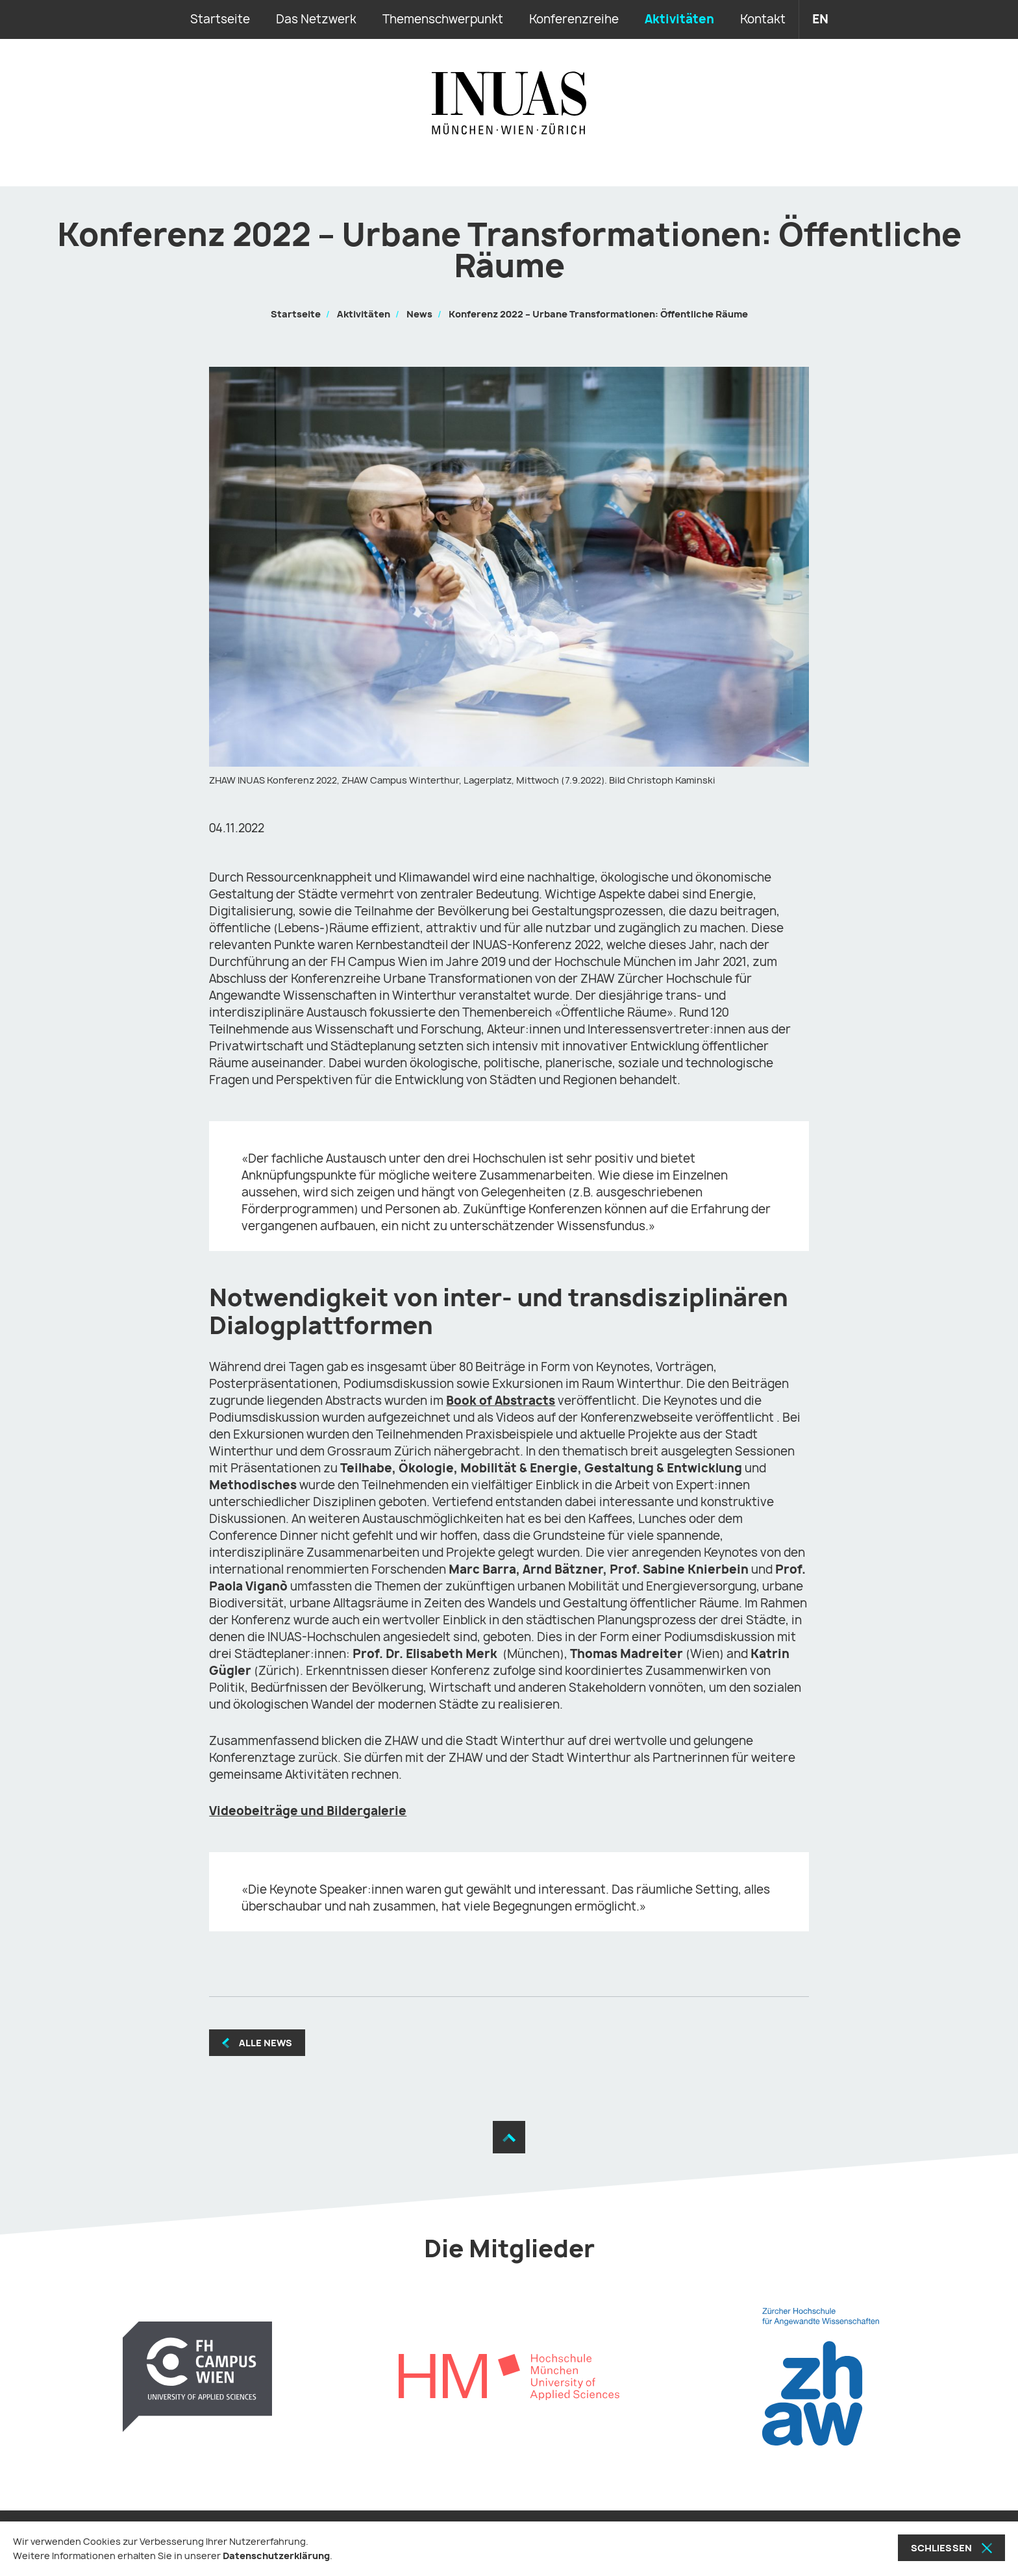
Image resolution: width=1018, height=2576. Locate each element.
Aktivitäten (679, 19)
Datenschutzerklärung (276, 2555)
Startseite (220, 19)
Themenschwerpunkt (442, 19)
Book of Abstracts (500, 1401)
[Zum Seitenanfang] (509, 2137)
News (419, 314)
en (820, 19)
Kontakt (763, 19)
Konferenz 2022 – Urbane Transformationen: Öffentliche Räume (598, 314)
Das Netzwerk (316, 19)
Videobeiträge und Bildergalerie (307, 1811)
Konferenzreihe (574, 19)
